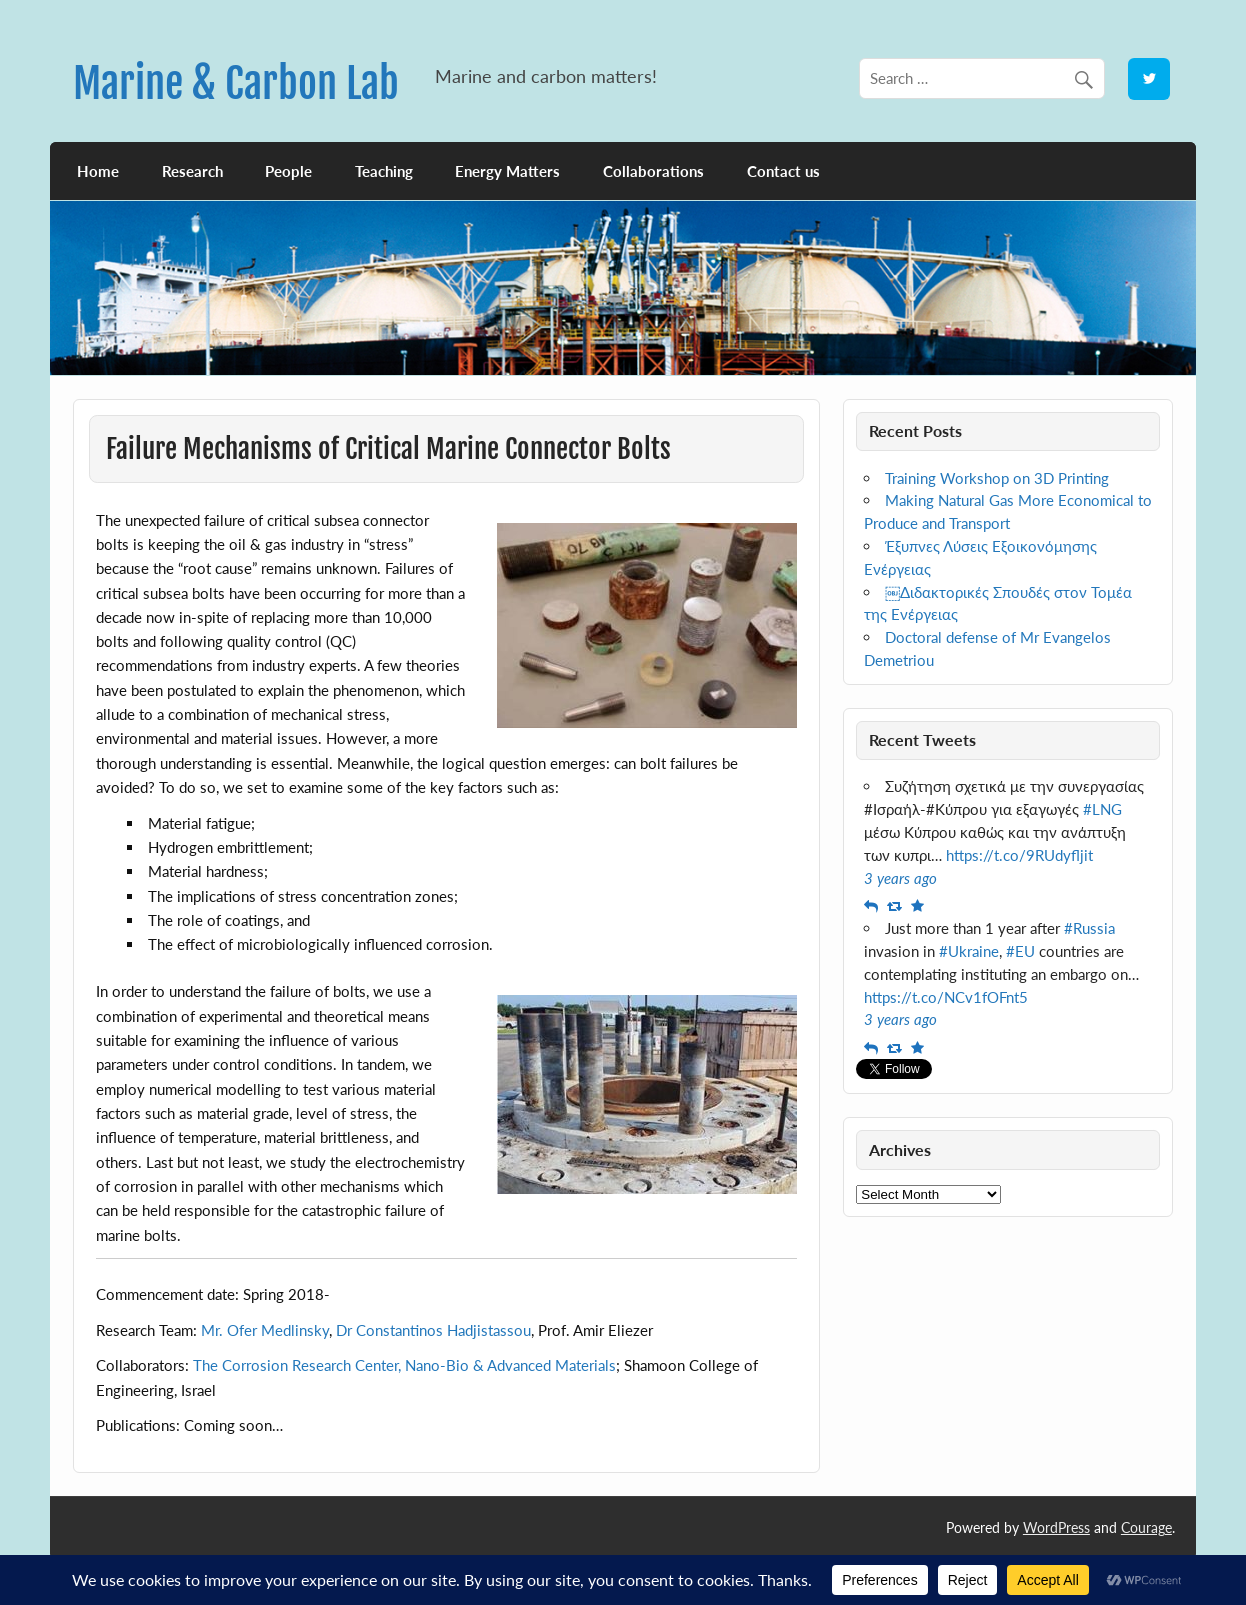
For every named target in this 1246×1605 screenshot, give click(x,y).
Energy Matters (507, 171)
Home (98, 171)
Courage (1146, 1527)
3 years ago (900, 878)
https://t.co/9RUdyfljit (1019, 855)
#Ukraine (969, 951)
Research (192, 171)
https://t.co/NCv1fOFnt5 (946, 997)
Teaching (384, 171)
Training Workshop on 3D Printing (997, 478)
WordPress (1056, 1527)
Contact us (783, 171)
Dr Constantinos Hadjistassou (433, 1330)
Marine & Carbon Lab (236, 83)
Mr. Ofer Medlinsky (265, 1330)
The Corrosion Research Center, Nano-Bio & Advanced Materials (404, 1365)
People (288, 171)
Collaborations (653, 171)
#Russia (1089, 928)
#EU (1020, 951)
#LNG (1102, 809)
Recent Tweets (922, 739)
